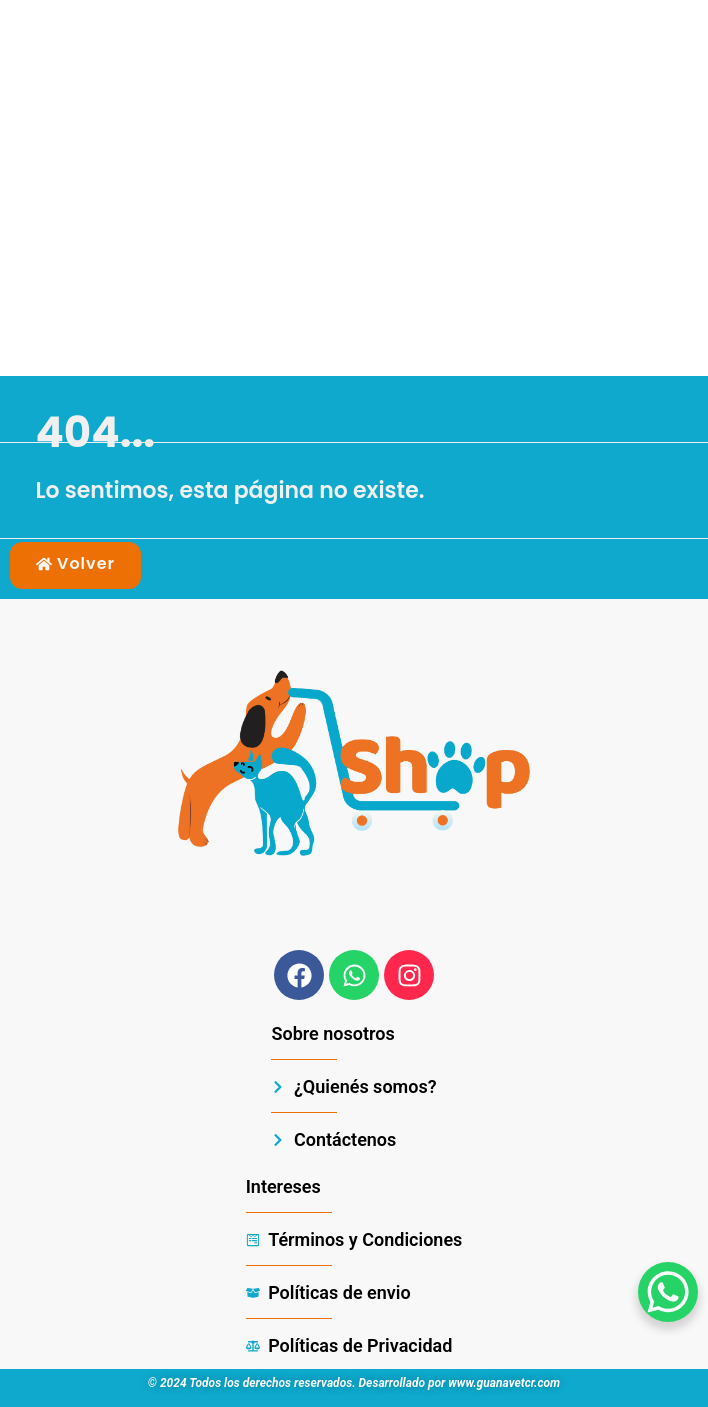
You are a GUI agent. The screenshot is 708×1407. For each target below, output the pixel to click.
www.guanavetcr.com (504, 1383)
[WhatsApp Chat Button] (668, 1292)
